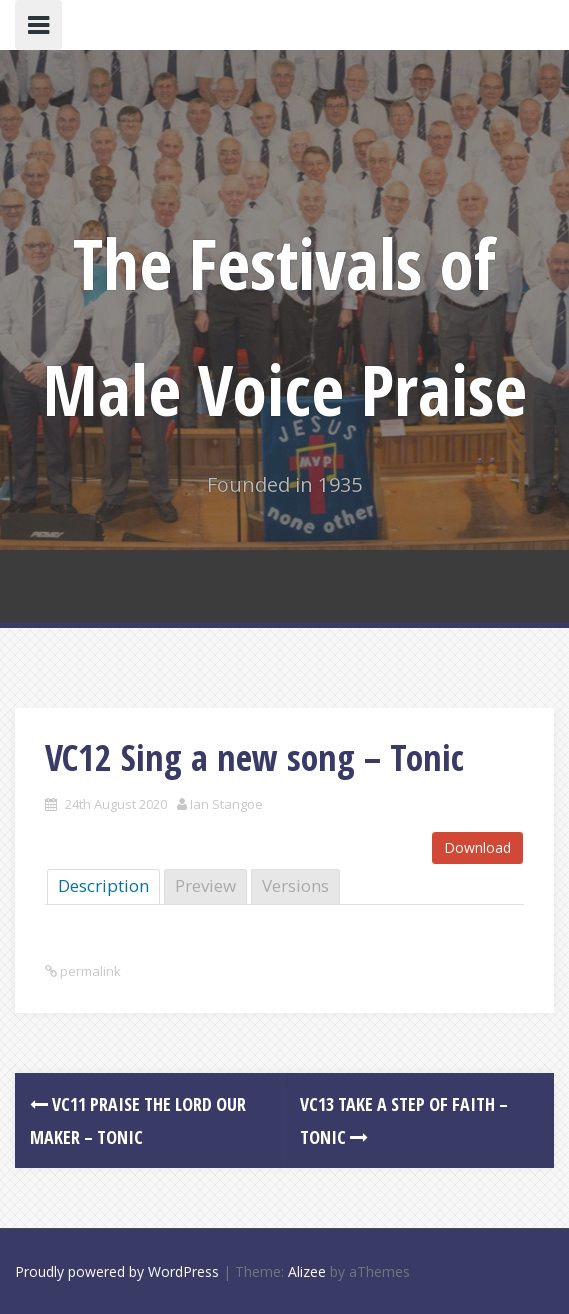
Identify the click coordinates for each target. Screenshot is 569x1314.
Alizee (307, 1271)
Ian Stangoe (226, 804)
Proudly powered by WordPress (117, 1271)
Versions (295, 885)
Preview (205, 885)
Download (477, 847)
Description (103, 885)
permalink (89, 971)
